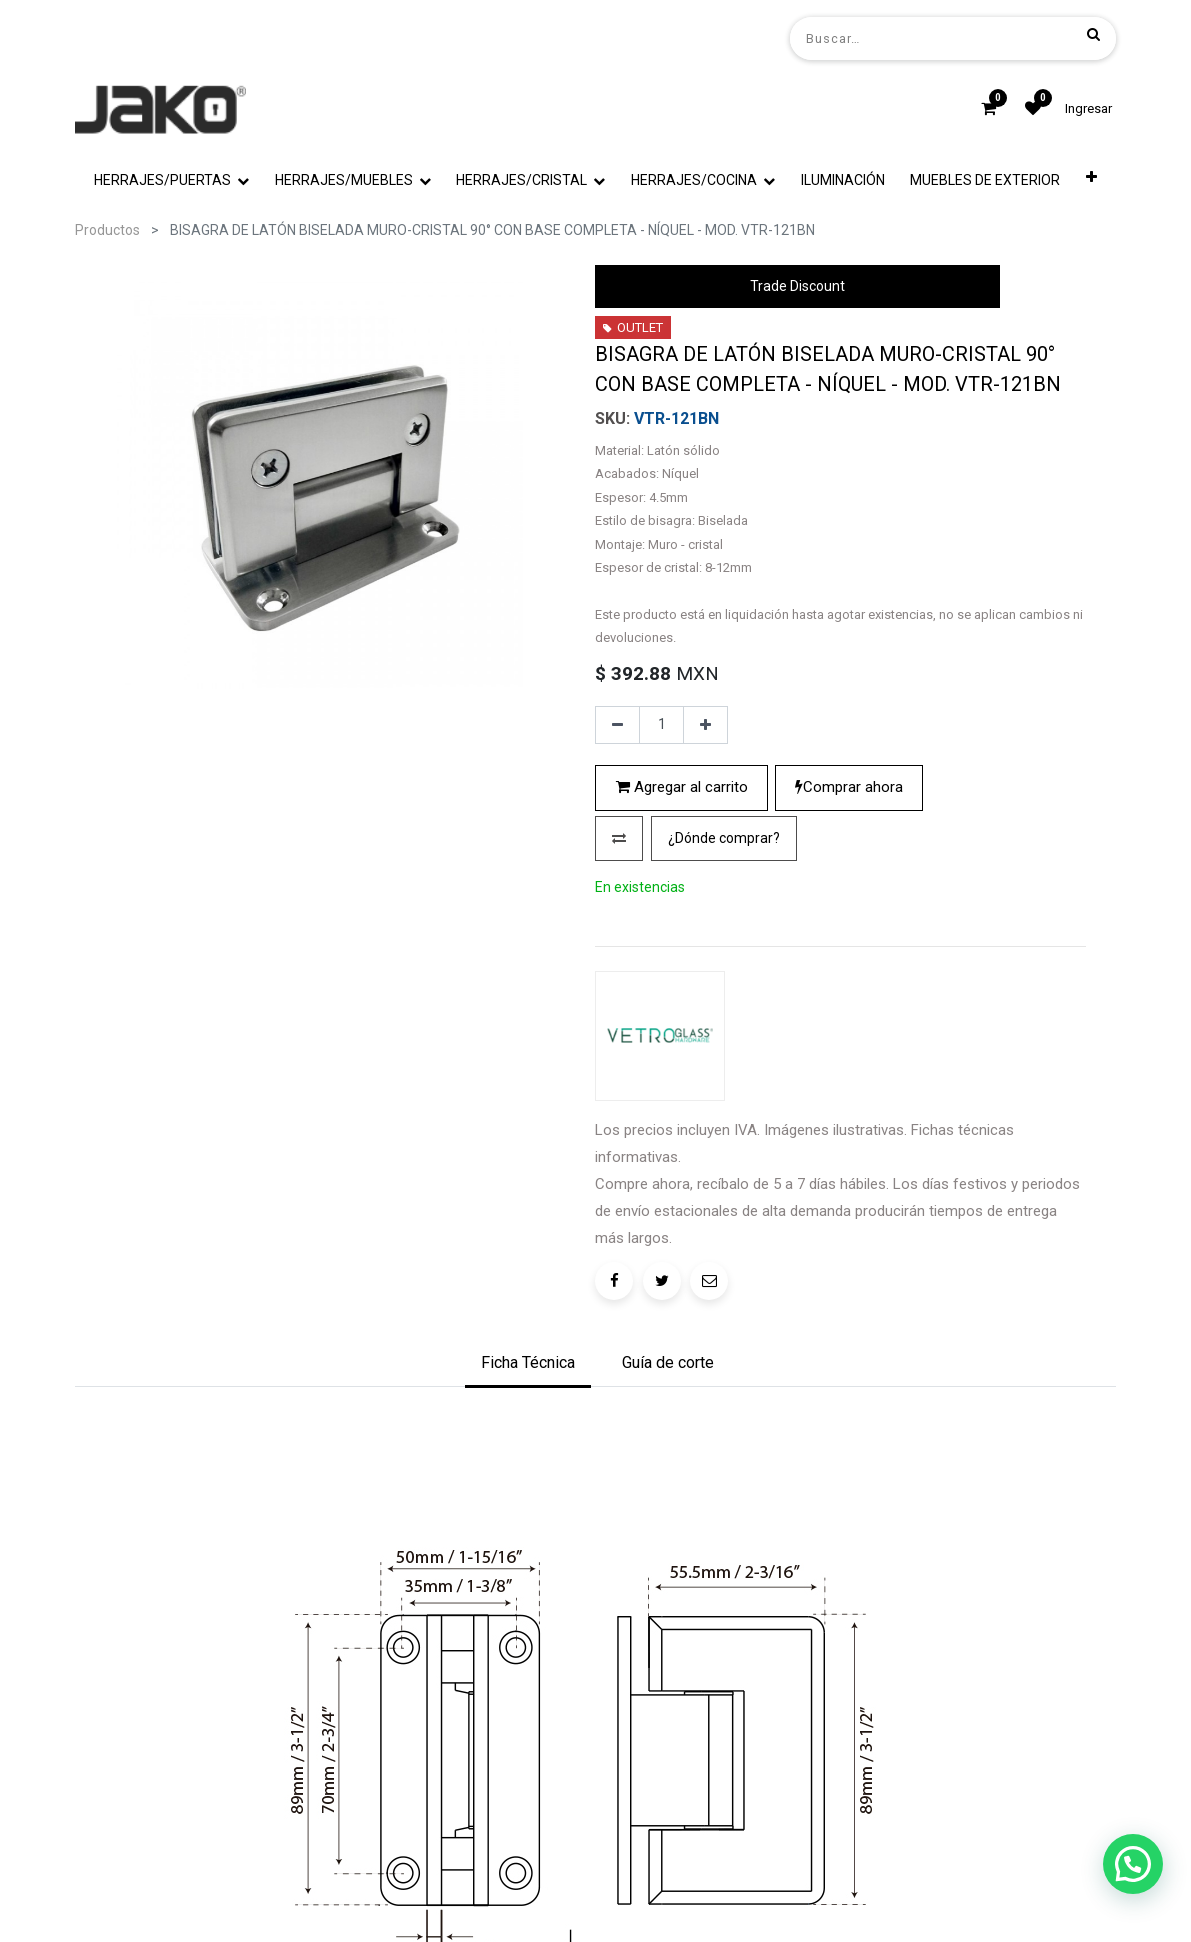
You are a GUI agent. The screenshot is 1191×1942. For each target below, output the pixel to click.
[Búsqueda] (1093, 34)
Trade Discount (797, 286)
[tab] (528, 1498)
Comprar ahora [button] (849, 958)
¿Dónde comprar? (724, 1008)
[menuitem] (843, 180)
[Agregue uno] (705, 896)
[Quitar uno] (617, 896)
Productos (107, 230)
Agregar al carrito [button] (682, 958)
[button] (1091, 180)
